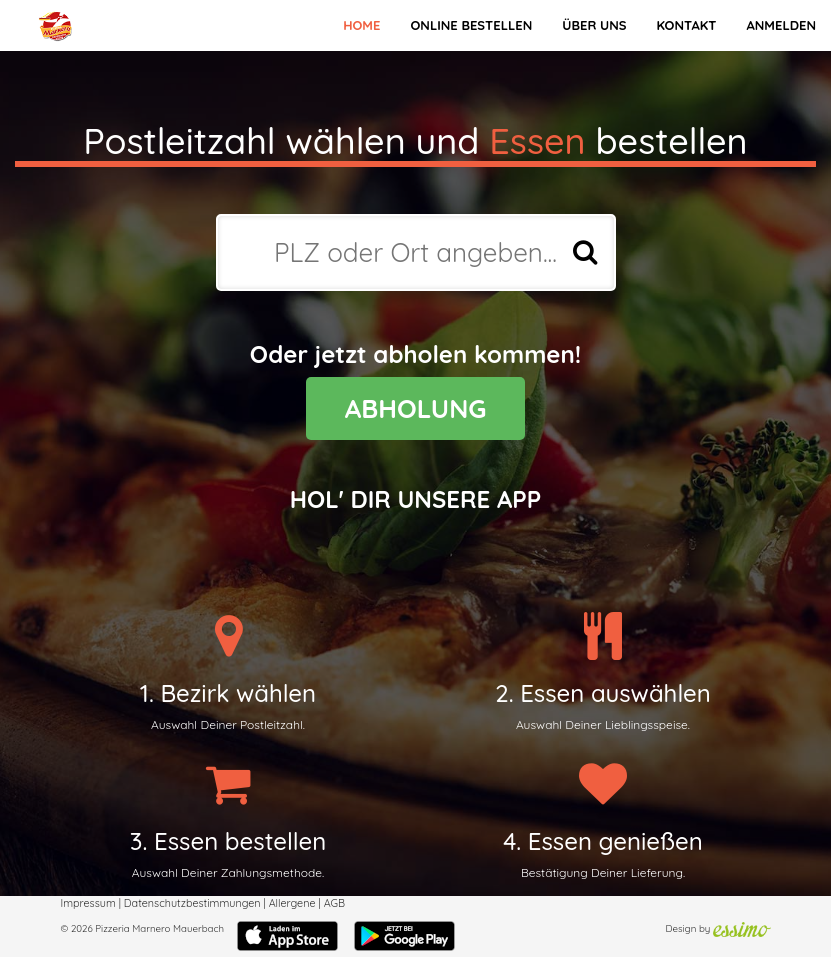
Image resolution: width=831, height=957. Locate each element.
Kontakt (686, 25)
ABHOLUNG (416, 408)
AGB (334, 903)
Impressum (88, 903)
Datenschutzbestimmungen (192, 903)
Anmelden (781, 25)
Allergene (292, 903)
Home (361, 25)
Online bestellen (471, 25)
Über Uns (594, 25)
